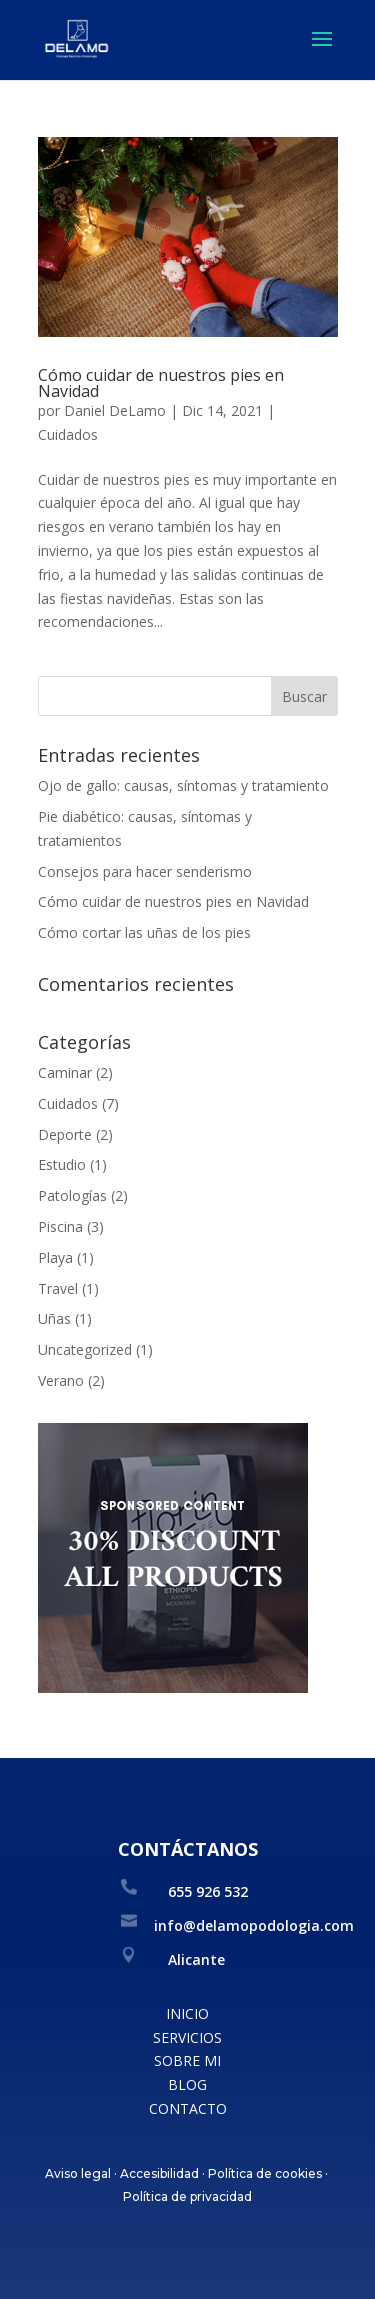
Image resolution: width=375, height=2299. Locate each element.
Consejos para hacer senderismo (145, 871)
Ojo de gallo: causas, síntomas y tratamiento (183, 785)
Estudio (62, 1164)
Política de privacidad (187, 2196)
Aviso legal (78, 2173)
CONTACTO (188, 2108)
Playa (55, 1257)
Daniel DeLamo (115, 410)
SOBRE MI (187, 2060)
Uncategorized (85, 1349)
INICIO (187, 2013)
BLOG (187, 2084)
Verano (61, 1380)
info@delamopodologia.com (254, 1925)
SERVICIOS (187, 2037)
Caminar (65, 1072)
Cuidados (68, 434)
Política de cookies (265, 2173)
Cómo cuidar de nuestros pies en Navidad (161, 383)
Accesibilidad (159, 2173)
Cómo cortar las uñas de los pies (144, 932)
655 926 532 (208, 1891)
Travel (58, 1288)
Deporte (65, 1134)
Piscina (60, 1226)
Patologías (72, 1195)
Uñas (54, 1318)
